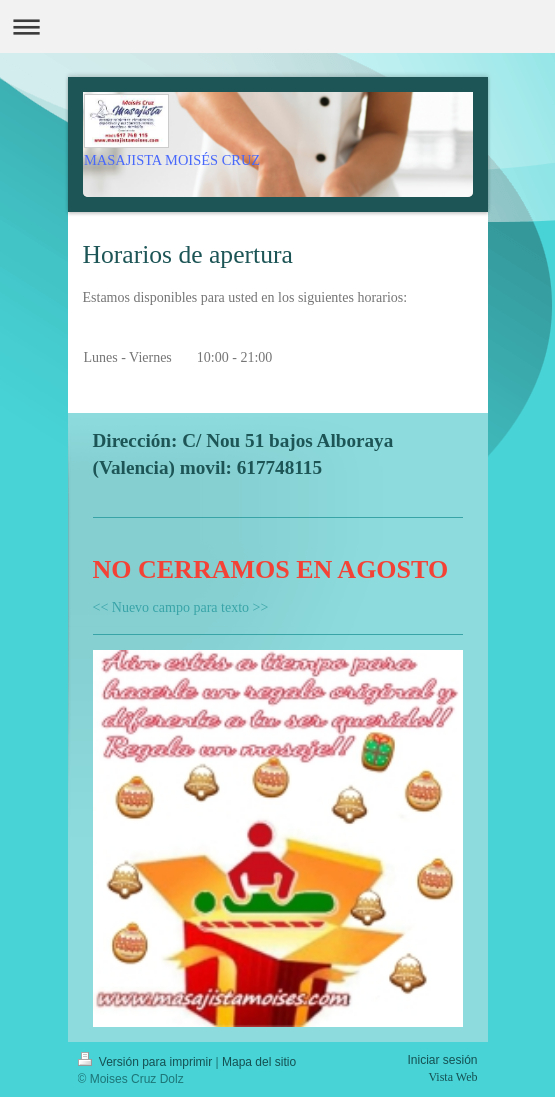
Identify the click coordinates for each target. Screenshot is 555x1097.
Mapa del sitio (259, 1062)
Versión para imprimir (147, 1062)
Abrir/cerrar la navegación (277, 26)
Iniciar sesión (442, 1060)
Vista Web (452, 1077)
